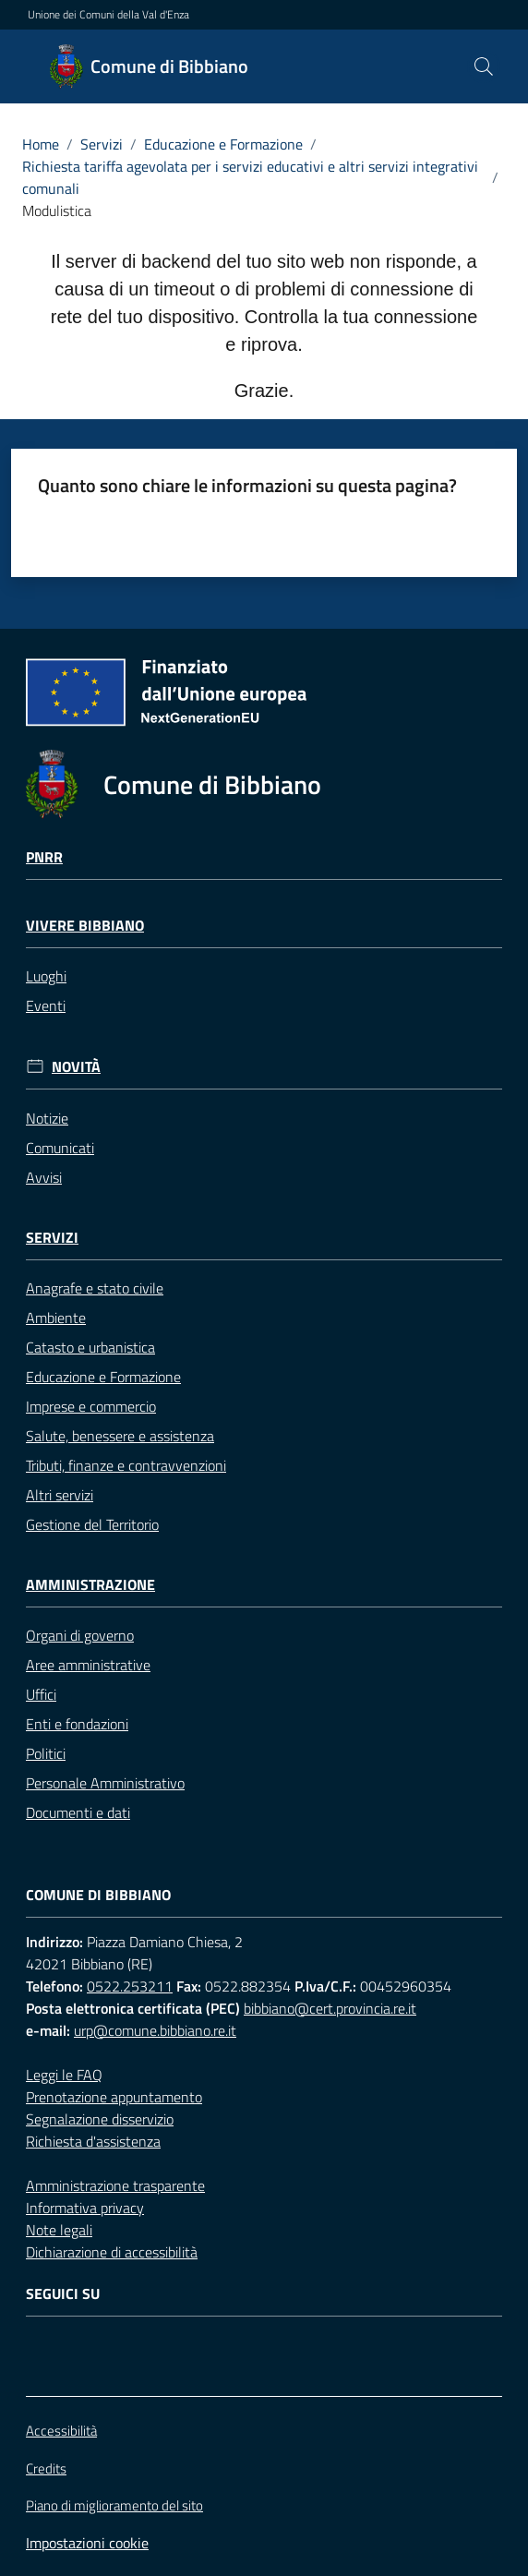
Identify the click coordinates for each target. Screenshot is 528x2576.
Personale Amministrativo (105, 1783)
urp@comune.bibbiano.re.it (155, 2030)
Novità (76, 1067)
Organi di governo (80, 1635)
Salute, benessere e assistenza (120, 1436)
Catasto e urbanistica (90, 1347)
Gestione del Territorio (92, 1524)
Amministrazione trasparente (115, 2185)
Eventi (46, 1005)
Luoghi (46, 976)
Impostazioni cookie (87, 2543)
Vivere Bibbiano (85, 925)
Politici (46, 1753)
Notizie (47, 1118)
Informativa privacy (85, 2208)
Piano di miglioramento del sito (114, 2505)
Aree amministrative (88, 1665)
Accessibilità (61, 2430)
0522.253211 (130, 1986)
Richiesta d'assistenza (93, 2141)
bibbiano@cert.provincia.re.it (330, 2008)
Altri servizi (59, 1495)
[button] (483, 66)
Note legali (59, 2230)
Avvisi (44, 1177)
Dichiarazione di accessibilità (112, 2252)
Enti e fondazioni (77, 1724)
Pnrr (44, 857)
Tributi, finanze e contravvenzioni (126, 1465)
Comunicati (60, 1148)
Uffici (41, 1694)
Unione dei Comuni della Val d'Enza (108, 14)
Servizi (101, 144)
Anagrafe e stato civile (94, 1288)
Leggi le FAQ (64, 2075)
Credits (46, 2469)
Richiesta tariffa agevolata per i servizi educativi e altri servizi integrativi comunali (250, 177)
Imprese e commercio (91, 1406)
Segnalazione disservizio (100, 2119)
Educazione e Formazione (223, 144)
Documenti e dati (78, 1812)
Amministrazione (90, 1585)
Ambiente (56, 1317)
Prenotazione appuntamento (114, 2097)
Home (40, 144)
